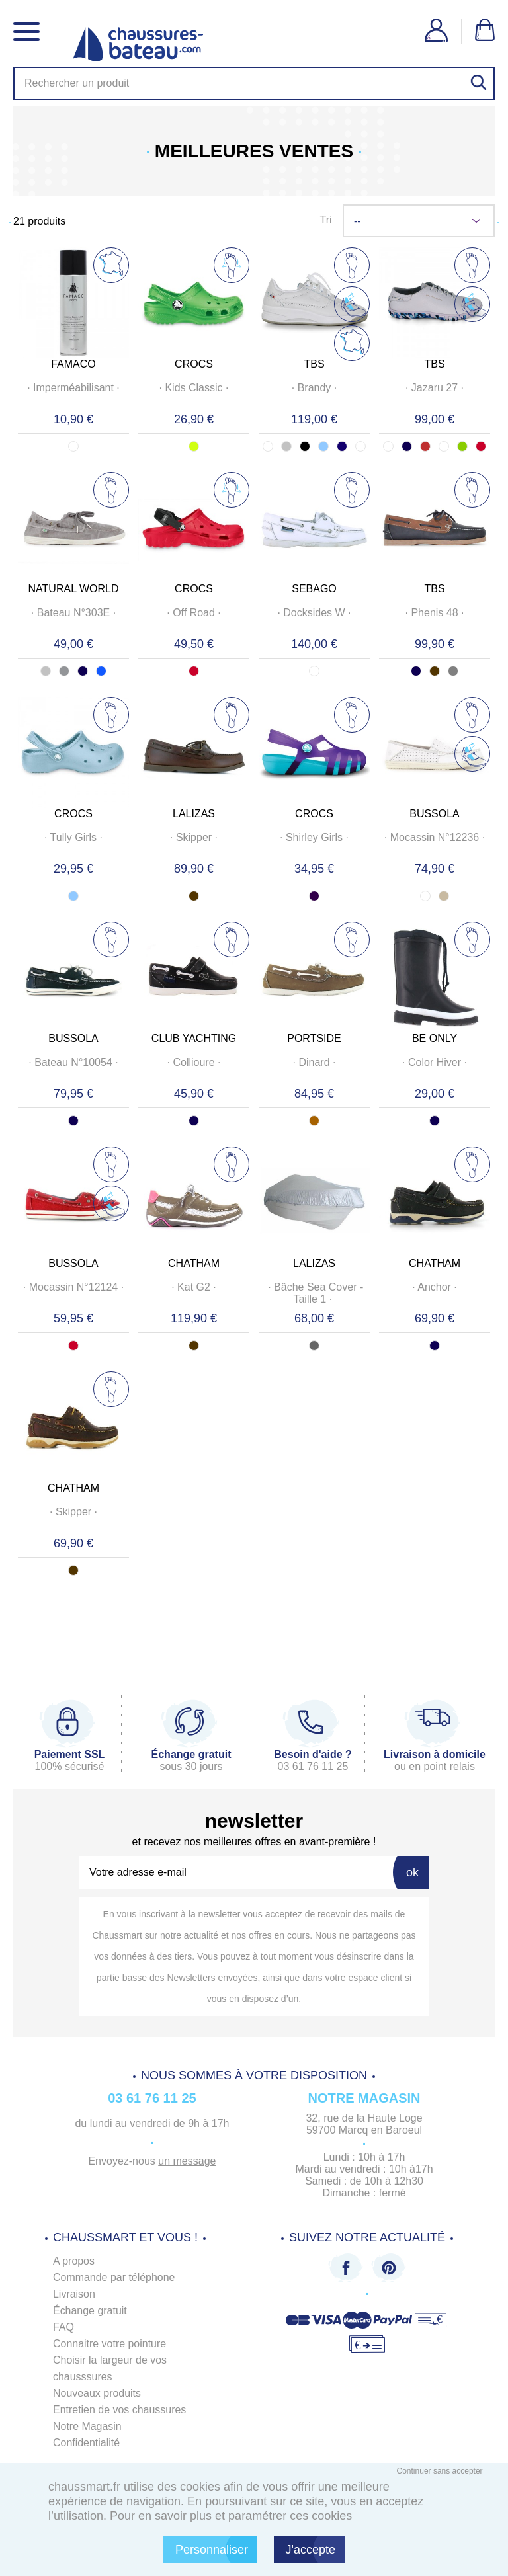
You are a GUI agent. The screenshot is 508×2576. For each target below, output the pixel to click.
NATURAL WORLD (73, 588)
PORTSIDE (314, 1038)
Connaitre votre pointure (110, 2343)
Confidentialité (86, 2442)
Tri (325, 219)
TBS (314, 364)
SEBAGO (314, 588)
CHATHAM (194, 1263)
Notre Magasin (87, 2426)
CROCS (194, 364)
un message (187, 2161)
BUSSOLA (434, 813)
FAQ (63, 2327)
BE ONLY (434, 1038)
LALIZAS (194, 813)
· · (73, 387)
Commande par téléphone (114, 2277)
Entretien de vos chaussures (120, 2409)
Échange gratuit (90, 2310)
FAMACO (73, 364)
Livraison (74, 2294)
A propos (74, 2261)
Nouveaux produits (97, 2393)
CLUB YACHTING (193, 1038)
